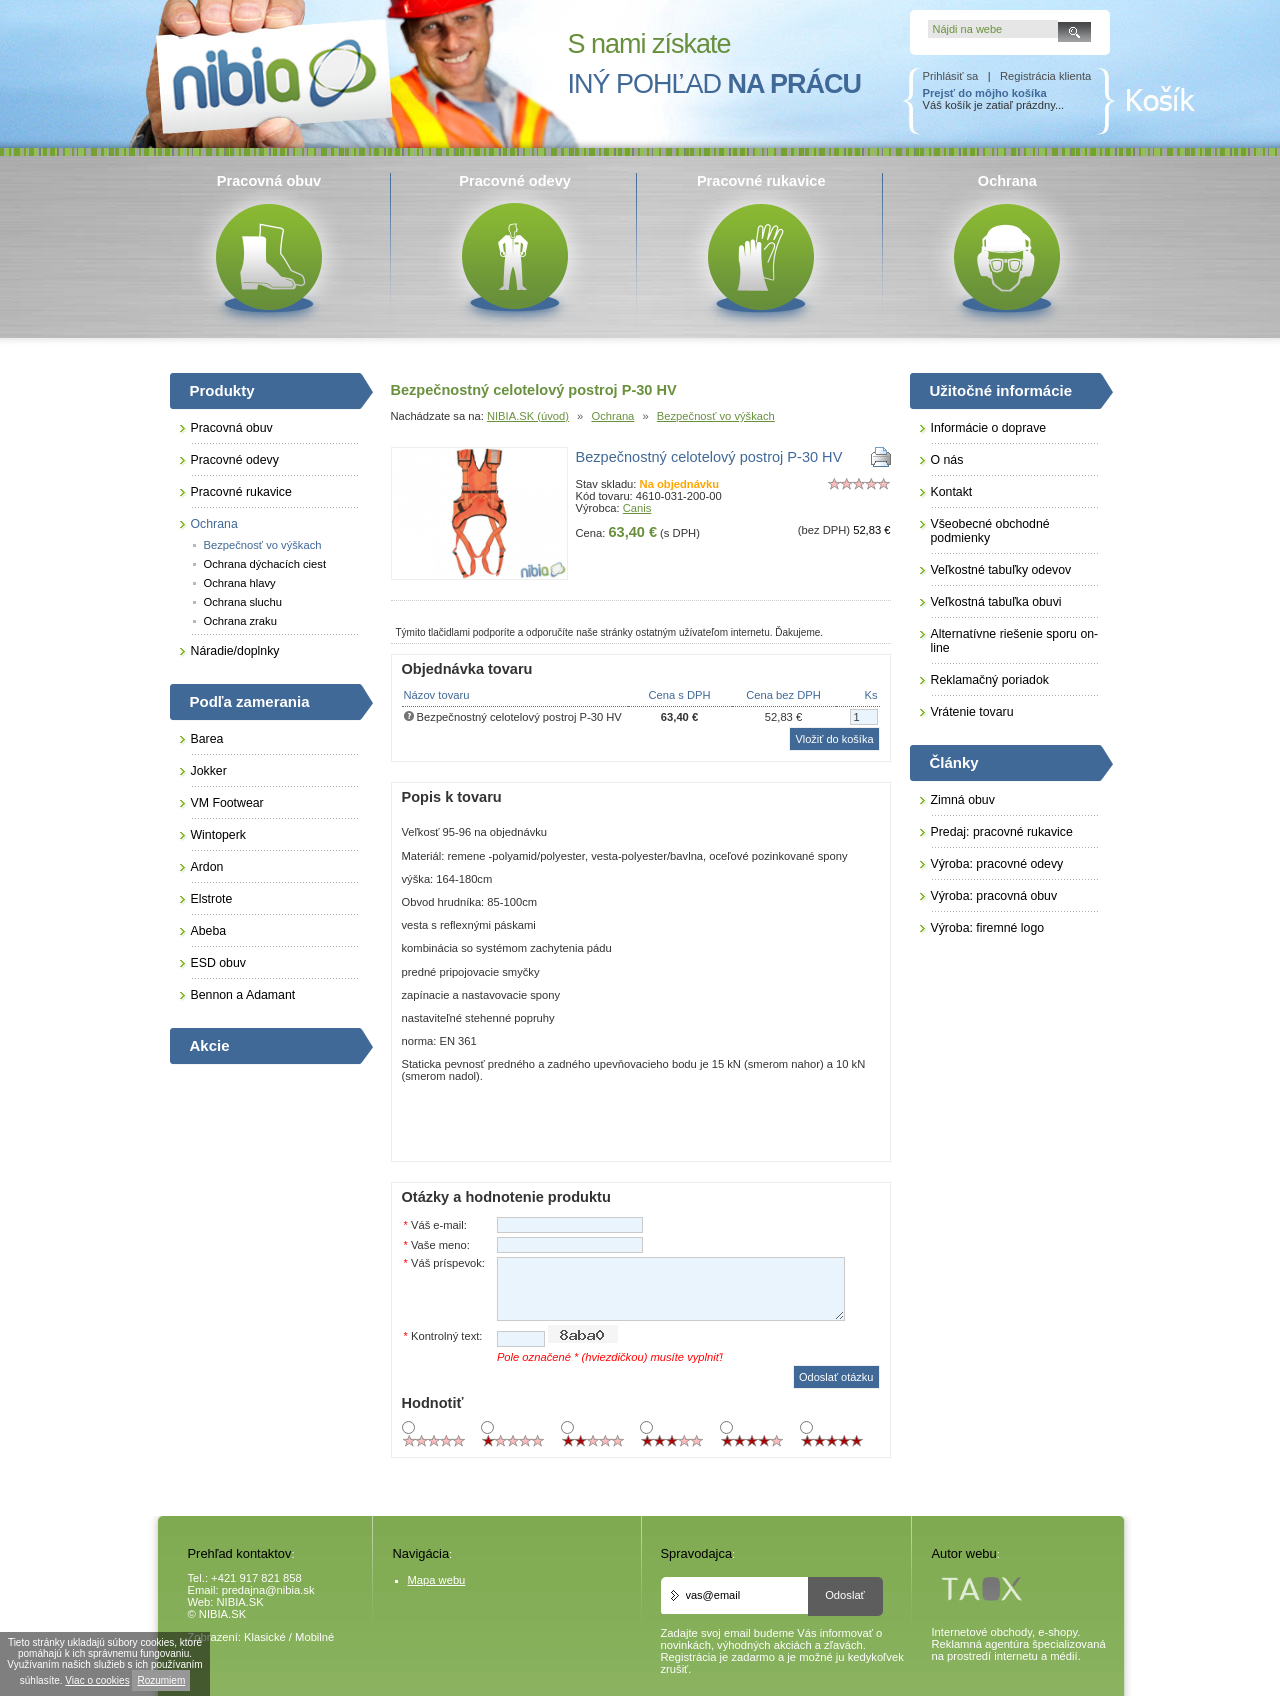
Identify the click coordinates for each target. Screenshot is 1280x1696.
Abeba (209, 931)
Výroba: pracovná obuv (994, 896)
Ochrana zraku (240, 621)
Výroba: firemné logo (988, 928)
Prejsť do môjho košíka (985, 93)
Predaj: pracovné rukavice (1002, 832)
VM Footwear (227, 803)
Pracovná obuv (232, 428)
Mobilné (314, 1637)
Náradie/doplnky (235, 651)
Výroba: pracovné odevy (997, 864)
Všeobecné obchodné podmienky (990, 531)
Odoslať (845, 1595)
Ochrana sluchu (243, 602)
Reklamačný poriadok (990, 680)
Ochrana (612, 416)
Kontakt (952, 492)
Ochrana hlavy (240, 583)
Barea (207, 739)
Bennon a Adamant (243, 995)
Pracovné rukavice (241, 492)
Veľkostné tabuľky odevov (1001, 570)
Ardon (207, 867)
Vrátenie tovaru (972, 712)
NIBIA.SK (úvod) (528, 416)
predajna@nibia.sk (268, 1590)
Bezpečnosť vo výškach (716, 416)
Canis (637, 508)
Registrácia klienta (1045, 76)
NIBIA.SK (240, 1602)
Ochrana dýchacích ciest (265, 564)
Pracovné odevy (235, 460)
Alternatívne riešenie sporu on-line (1015, 641)
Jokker (209, 771)
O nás (947, 460)
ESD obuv (218, 963)
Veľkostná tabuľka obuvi (996, 602)
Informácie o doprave (989, 428)
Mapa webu (437, 1580)
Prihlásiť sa (951, 76)
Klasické (265, 1637)
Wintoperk (218, 835)
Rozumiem (161, 1680)
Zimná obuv (963, 800)
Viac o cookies (97, 1680)
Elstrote (212, 899)
